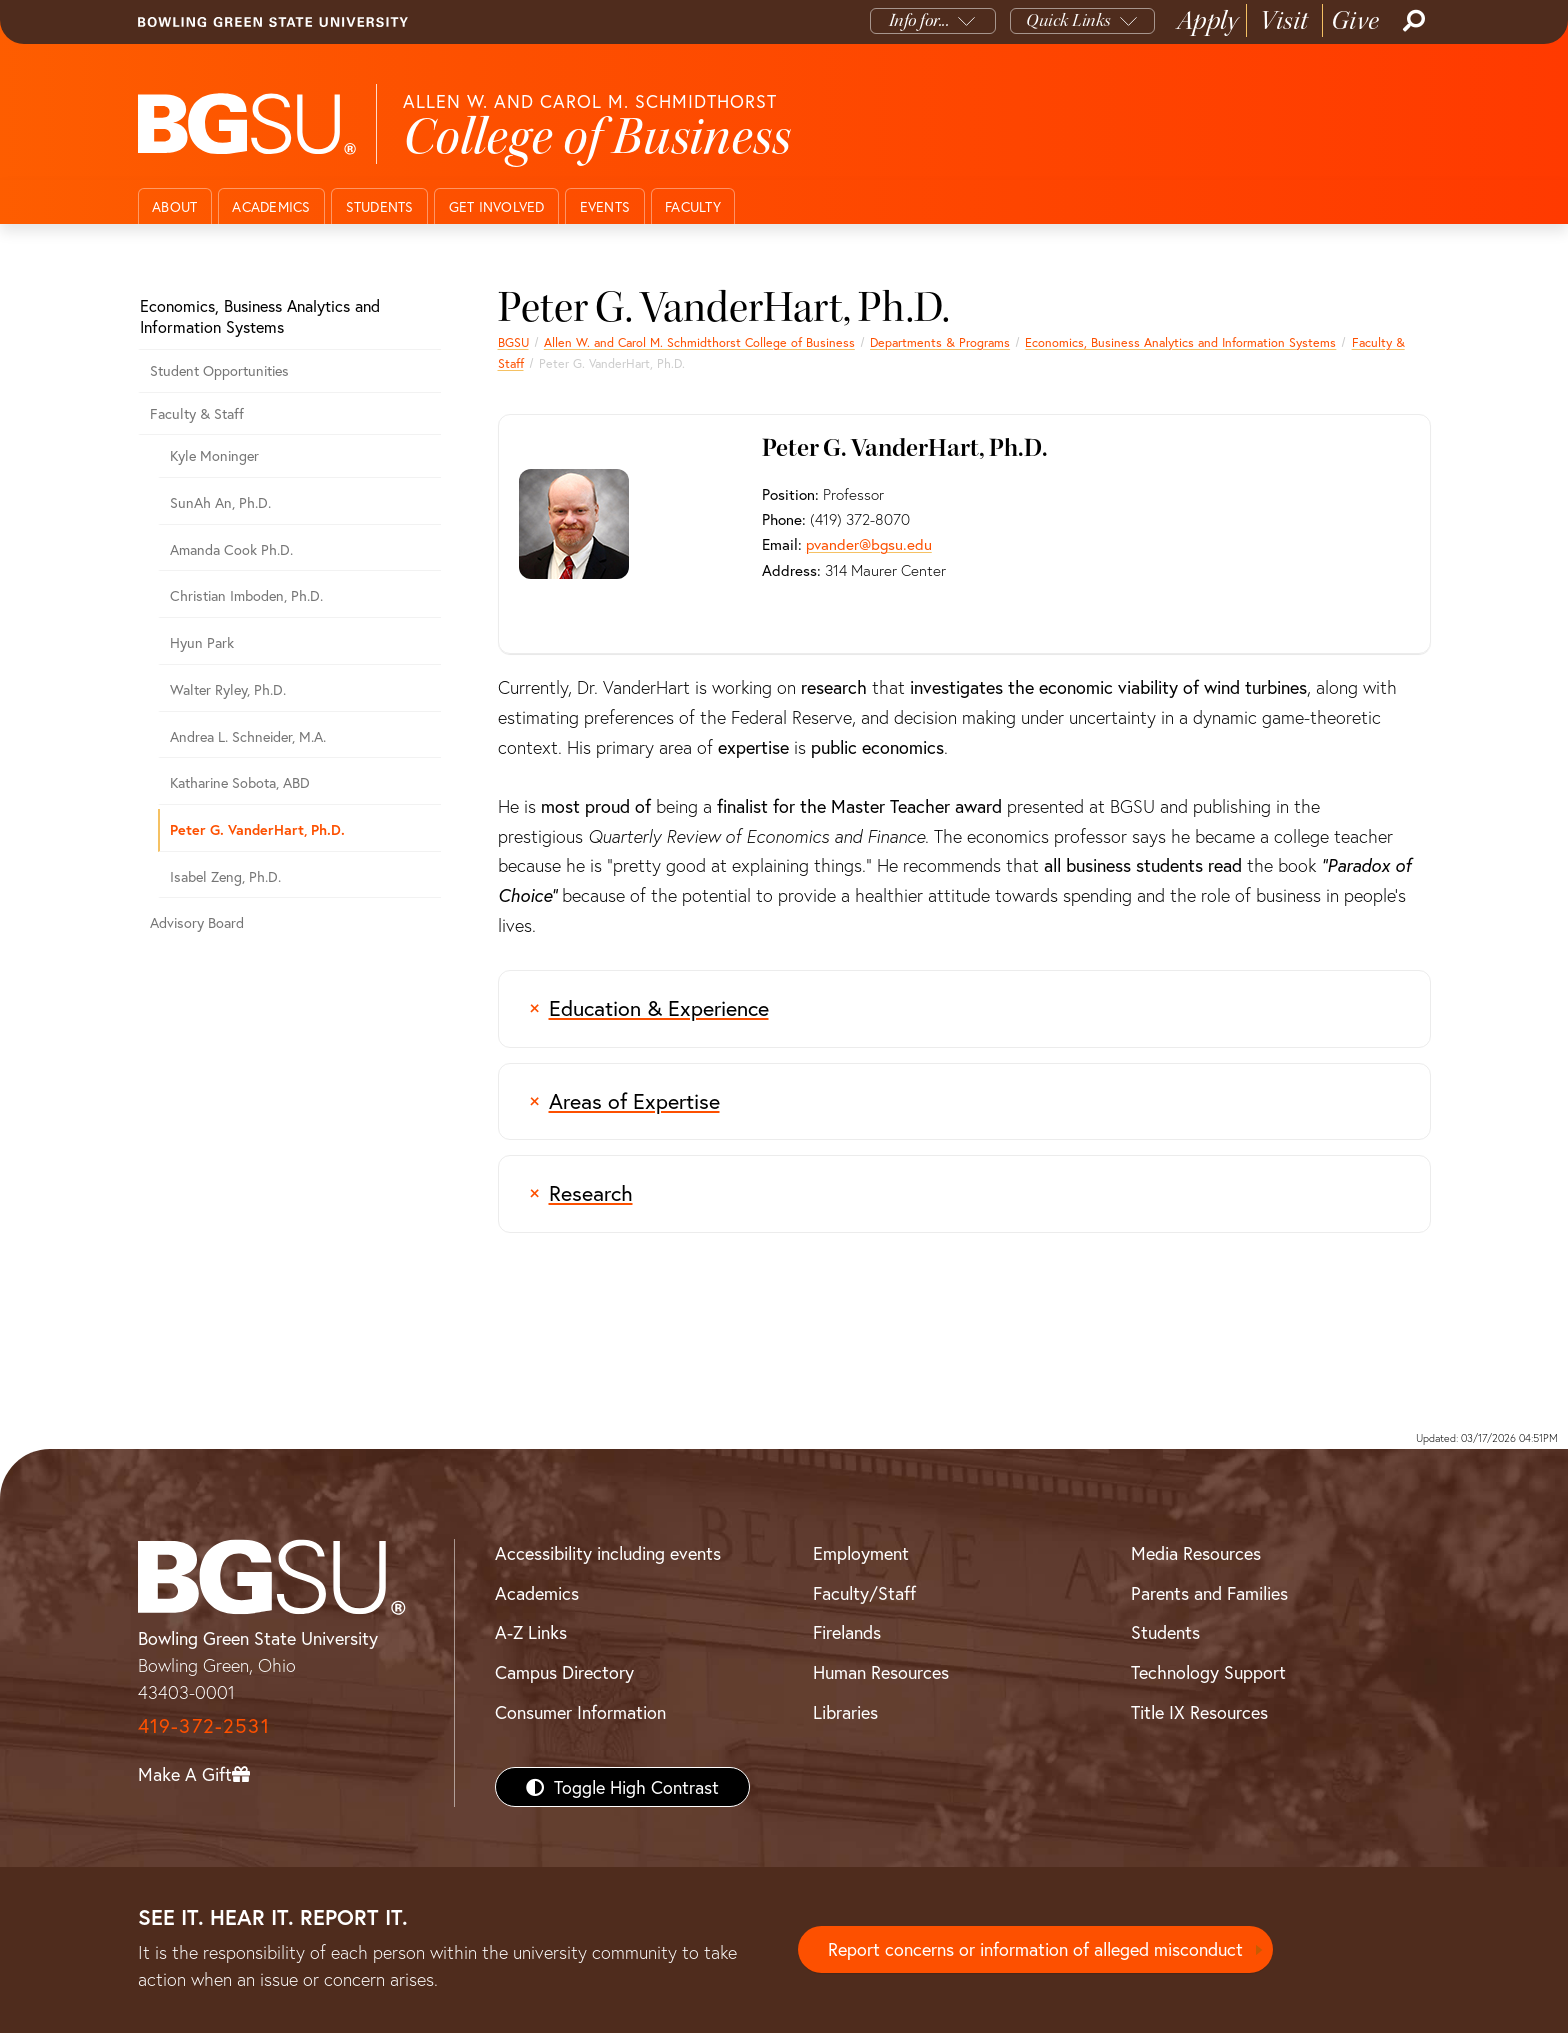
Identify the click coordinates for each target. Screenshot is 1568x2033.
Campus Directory (564, 1672)
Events (605, 206)
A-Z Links (531, 1632)
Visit (1284, 20)
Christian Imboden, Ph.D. (246, 595)
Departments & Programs (940, 342)
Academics (271, 206)
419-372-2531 (204, 1725)
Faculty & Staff (197, 413)
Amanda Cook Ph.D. (231, 549)
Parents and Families (1209, 1593)
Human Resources (881, 1672)
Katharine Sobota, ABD (240, 782)
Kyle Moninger (214, 455)
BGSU (513, 342)
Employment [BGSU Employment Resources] (861, 1553)
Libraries (845, 1712)
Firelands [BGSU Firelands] (847, 1632)
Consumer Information (580, 1712)
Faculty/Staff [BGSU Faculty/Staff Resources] (864, 1593)
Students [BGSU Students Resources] (1165, 1632)
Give (1355, 20)
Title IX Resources (1199, 1712)
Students (380, 206)
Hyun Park (202, 642)
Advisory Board (197, 922)
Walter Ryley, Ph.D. (228, 689)
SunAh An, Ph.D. (220, 502)
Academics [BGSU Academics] (537, 1593)
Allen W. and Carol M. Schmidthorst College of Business (699, 342)
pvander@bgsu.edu (868, 544)
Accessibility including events (608, 1553)
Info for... (919, 20)
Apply (1208, 20)
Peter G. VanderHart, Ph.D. (257, 829)
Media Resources (1196, 1553)
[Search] (1412, 21)
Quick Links (1068, 20)
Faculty (693, 206)
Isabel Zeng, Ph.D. (225, 876)
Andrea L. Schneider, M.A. (248, 736)
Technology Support (1208, 1672)
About (174, 206)
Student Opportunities (219, 370)
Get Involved (497, 206)
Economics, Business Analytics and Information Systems (1180, 342)
